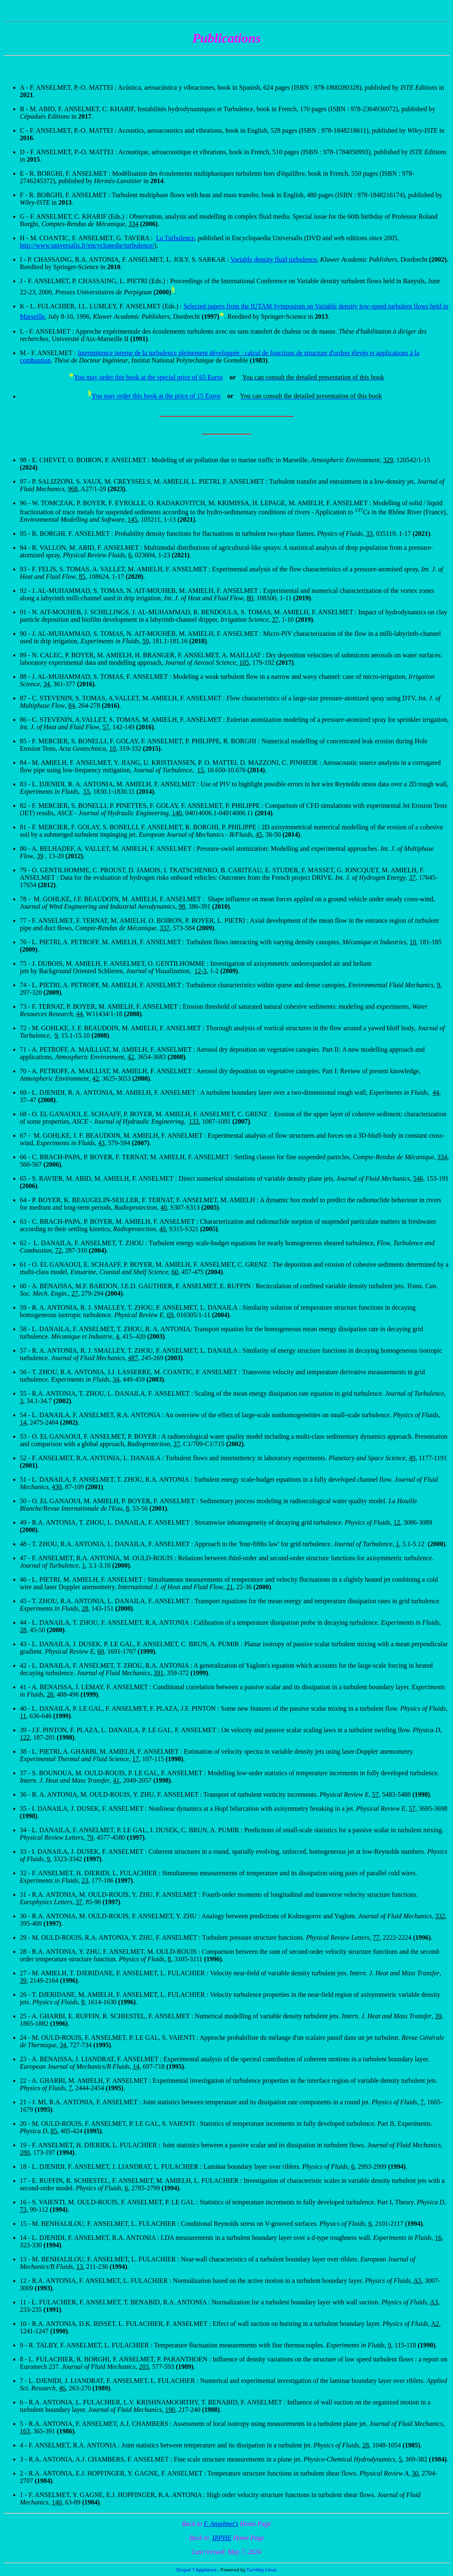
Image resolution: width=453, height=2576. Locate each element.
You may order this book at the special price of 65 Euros (148, 377)
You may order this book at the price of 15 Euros (156, 396)
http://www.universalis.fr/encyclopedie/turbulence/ (87, 245)
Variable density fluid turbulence (273, 259)
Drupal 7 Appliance (196, 2569)
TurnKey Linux (262, 2569)
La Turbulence (175, 237)
